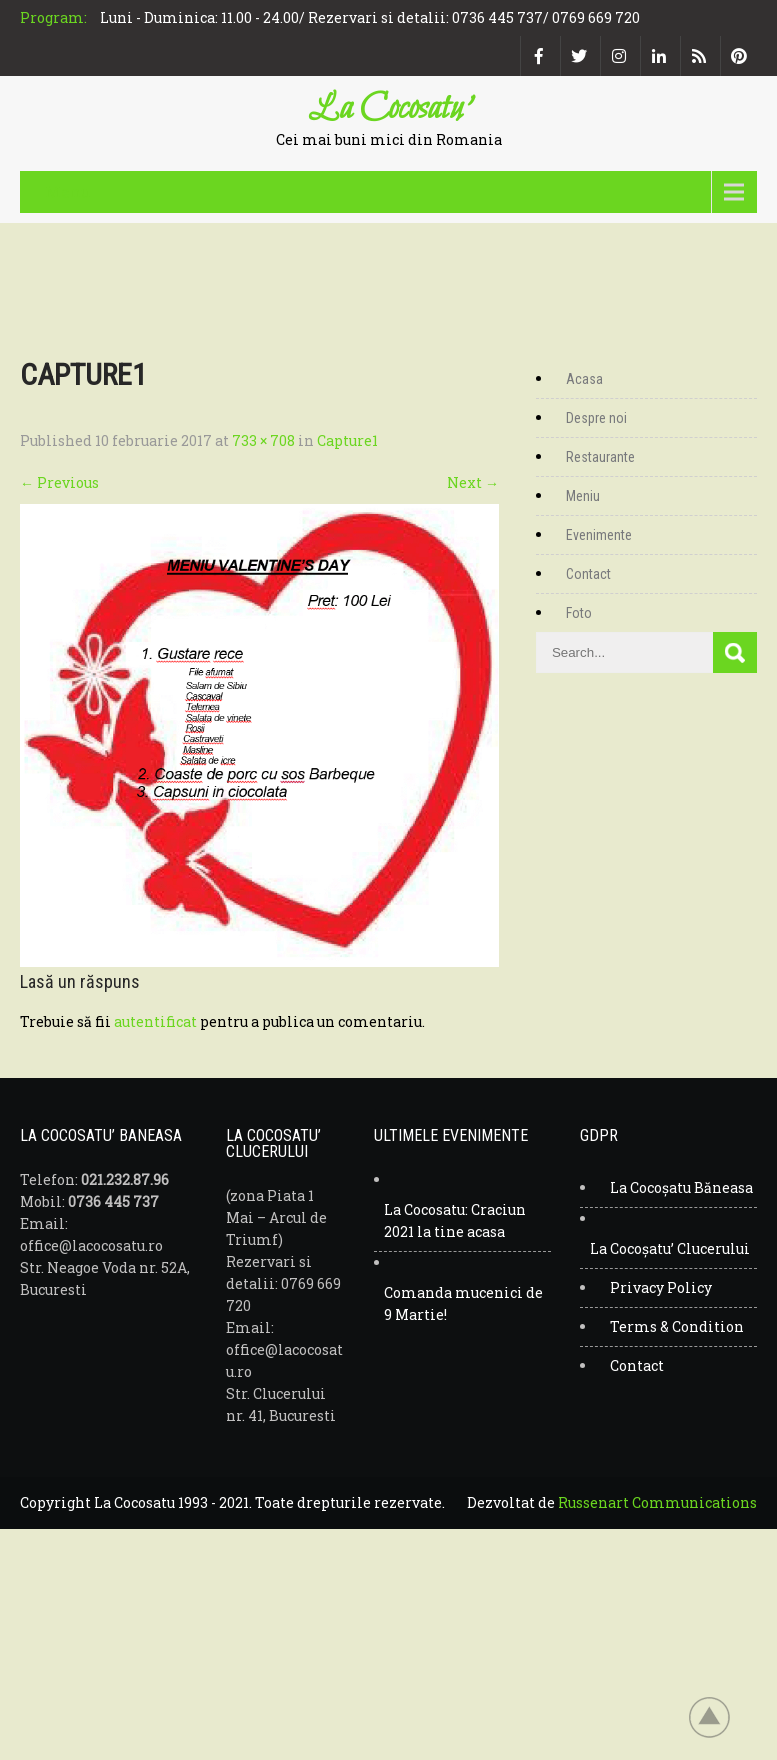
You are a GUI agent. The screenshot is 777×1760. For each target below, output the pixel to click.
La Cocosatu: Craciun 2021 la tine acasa (455, 1220)
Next (473, 482)
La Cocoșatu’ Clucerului (670, 1248)
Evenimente (599, 535)
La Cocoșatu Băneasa (681, 1187)
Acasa (584, 379)
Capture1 (347, 440)
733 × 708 (263, 440)
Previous (59, 482)
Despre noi (596, 418)
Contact (588, 574)
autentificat (155, 1021)
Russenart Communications (657, 1502)
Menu (68, 191)
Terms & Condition (677, 1326)
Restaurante (600, 457)
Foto (579, 613)
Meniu (583, 496)
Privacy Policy (661, 1287)
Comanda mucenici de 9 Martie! (463, 1303)
